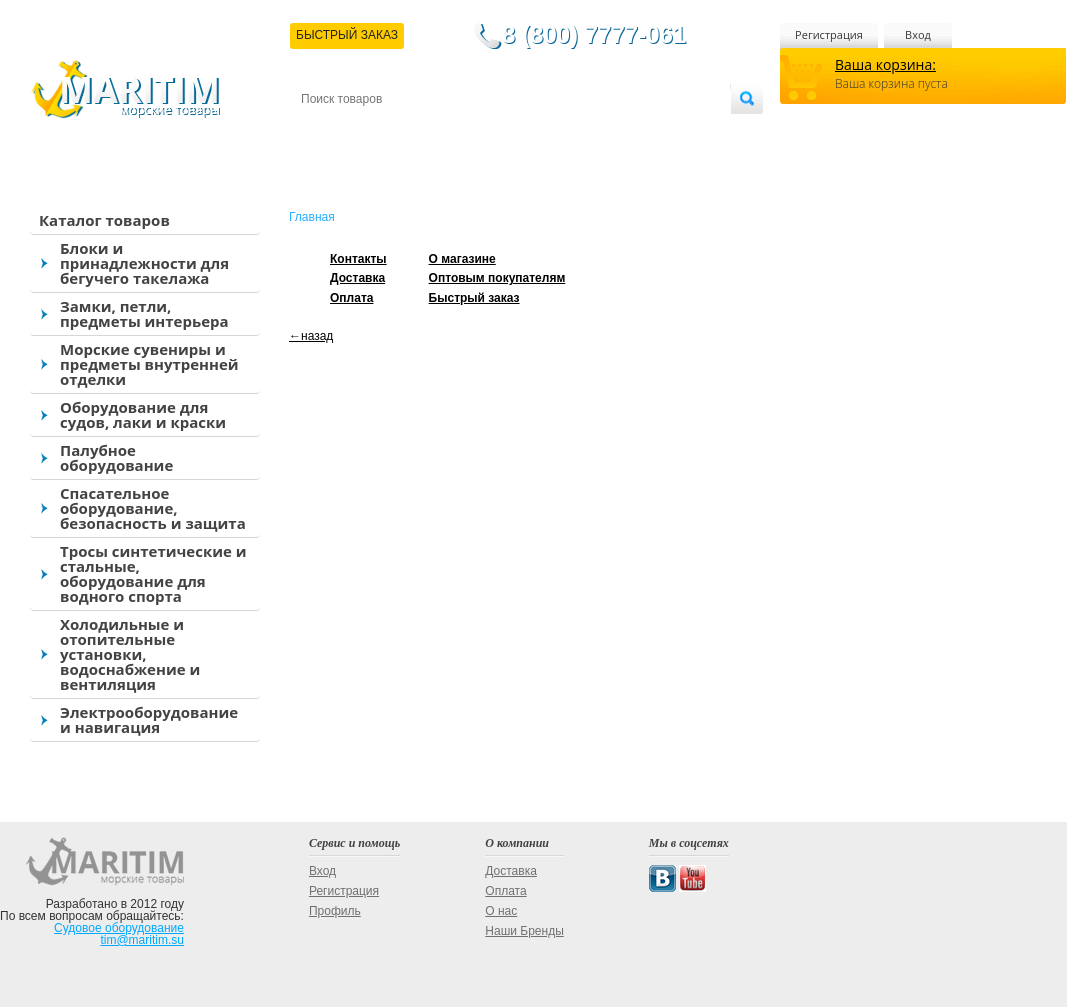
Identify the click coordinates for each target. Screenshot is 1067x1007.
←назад (311, 336)
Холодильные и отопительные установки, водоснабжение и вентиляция (130, 654)
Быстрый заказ (474, 298)
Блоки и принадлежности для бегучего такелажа (144, 263)
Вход (918, 34)
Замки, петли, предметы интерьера (144, 313)
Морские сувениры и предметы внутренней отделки (149, 364)
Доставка (399, 131)
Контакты (324, 131)
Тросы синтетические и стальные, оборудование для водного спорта (153, 573)
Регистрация (829, 34)
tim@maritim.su (142, 940)
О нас (501, 911)
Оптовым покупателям (667, 131)
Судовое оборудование (119, 928)
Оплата (466, 131)
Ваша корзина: (885, 64)
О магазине (540, 131)
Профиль (335, 911)
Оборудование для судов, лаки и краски (143, 414)
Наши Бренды (524, 931)
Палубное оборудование (116, 457)
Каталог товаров (104, 220)
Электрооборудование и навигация (149, 719)
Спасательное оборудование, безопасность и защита (153, 508)
